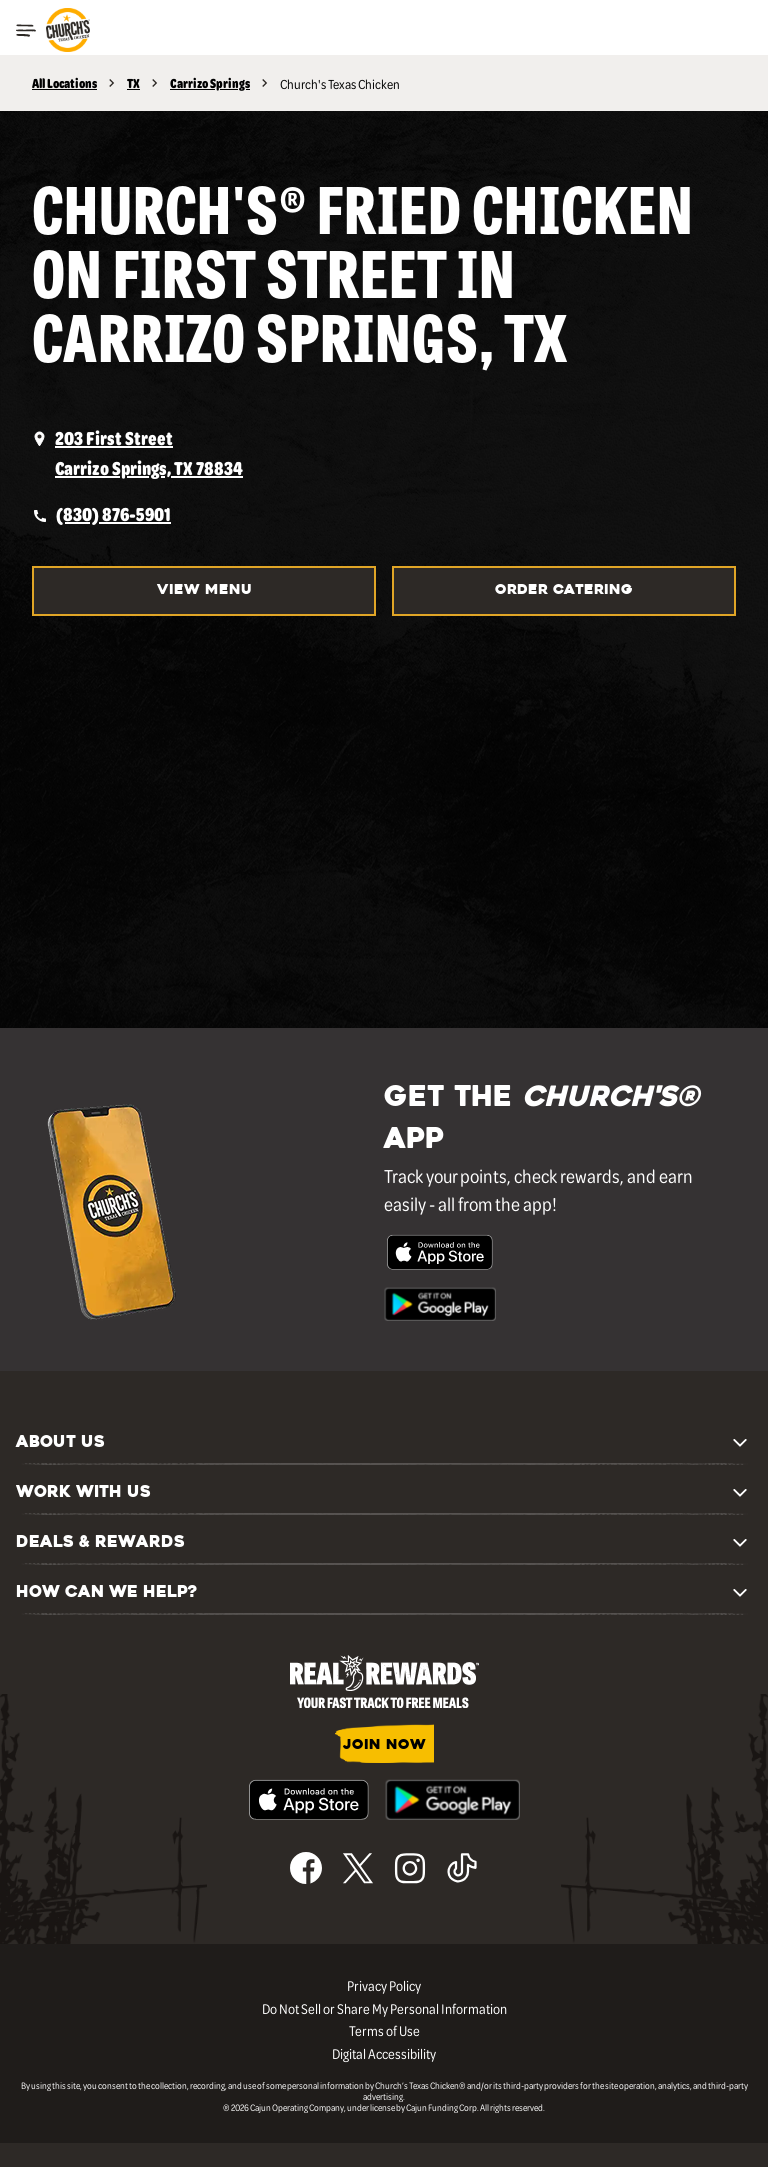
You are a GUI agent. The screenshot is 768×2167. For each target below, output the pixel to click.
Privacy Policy (384, 1985)
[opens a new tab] (384, 453)
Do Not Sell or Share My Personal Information (384, 2008)
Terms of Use (384, 2030)
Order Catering (564, 590)
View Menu (204, 590)
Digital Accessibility (384, 2053)
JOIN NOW (384, 1745)
